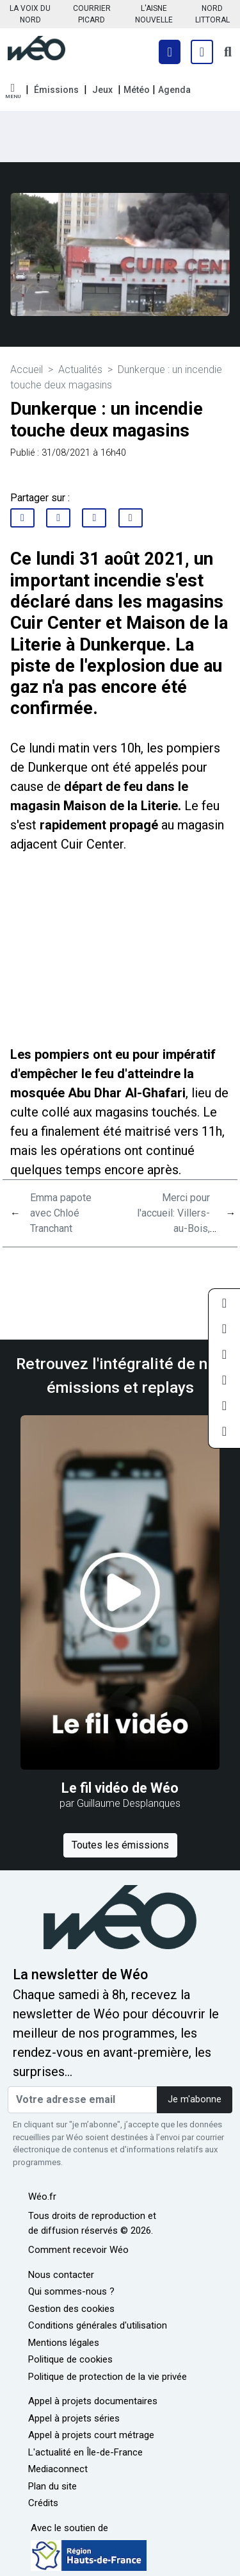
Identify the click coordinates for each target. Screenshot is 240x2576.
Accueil (26, 369)
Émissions (56, 90)
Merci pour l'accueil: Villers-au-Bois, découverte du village (173, 1228)
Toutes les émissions (120, 1845)
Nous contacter (61, 2275)
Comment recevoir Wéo (78, 2250)
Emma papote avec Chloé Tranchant (61, 1213)
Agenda (174, 90)
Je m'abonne (194, 2099)
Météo (137, 90)
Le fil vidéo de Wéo (120, 1788)
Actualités (80, 369)
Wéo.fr (42, 2196)
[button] (12, 91)
